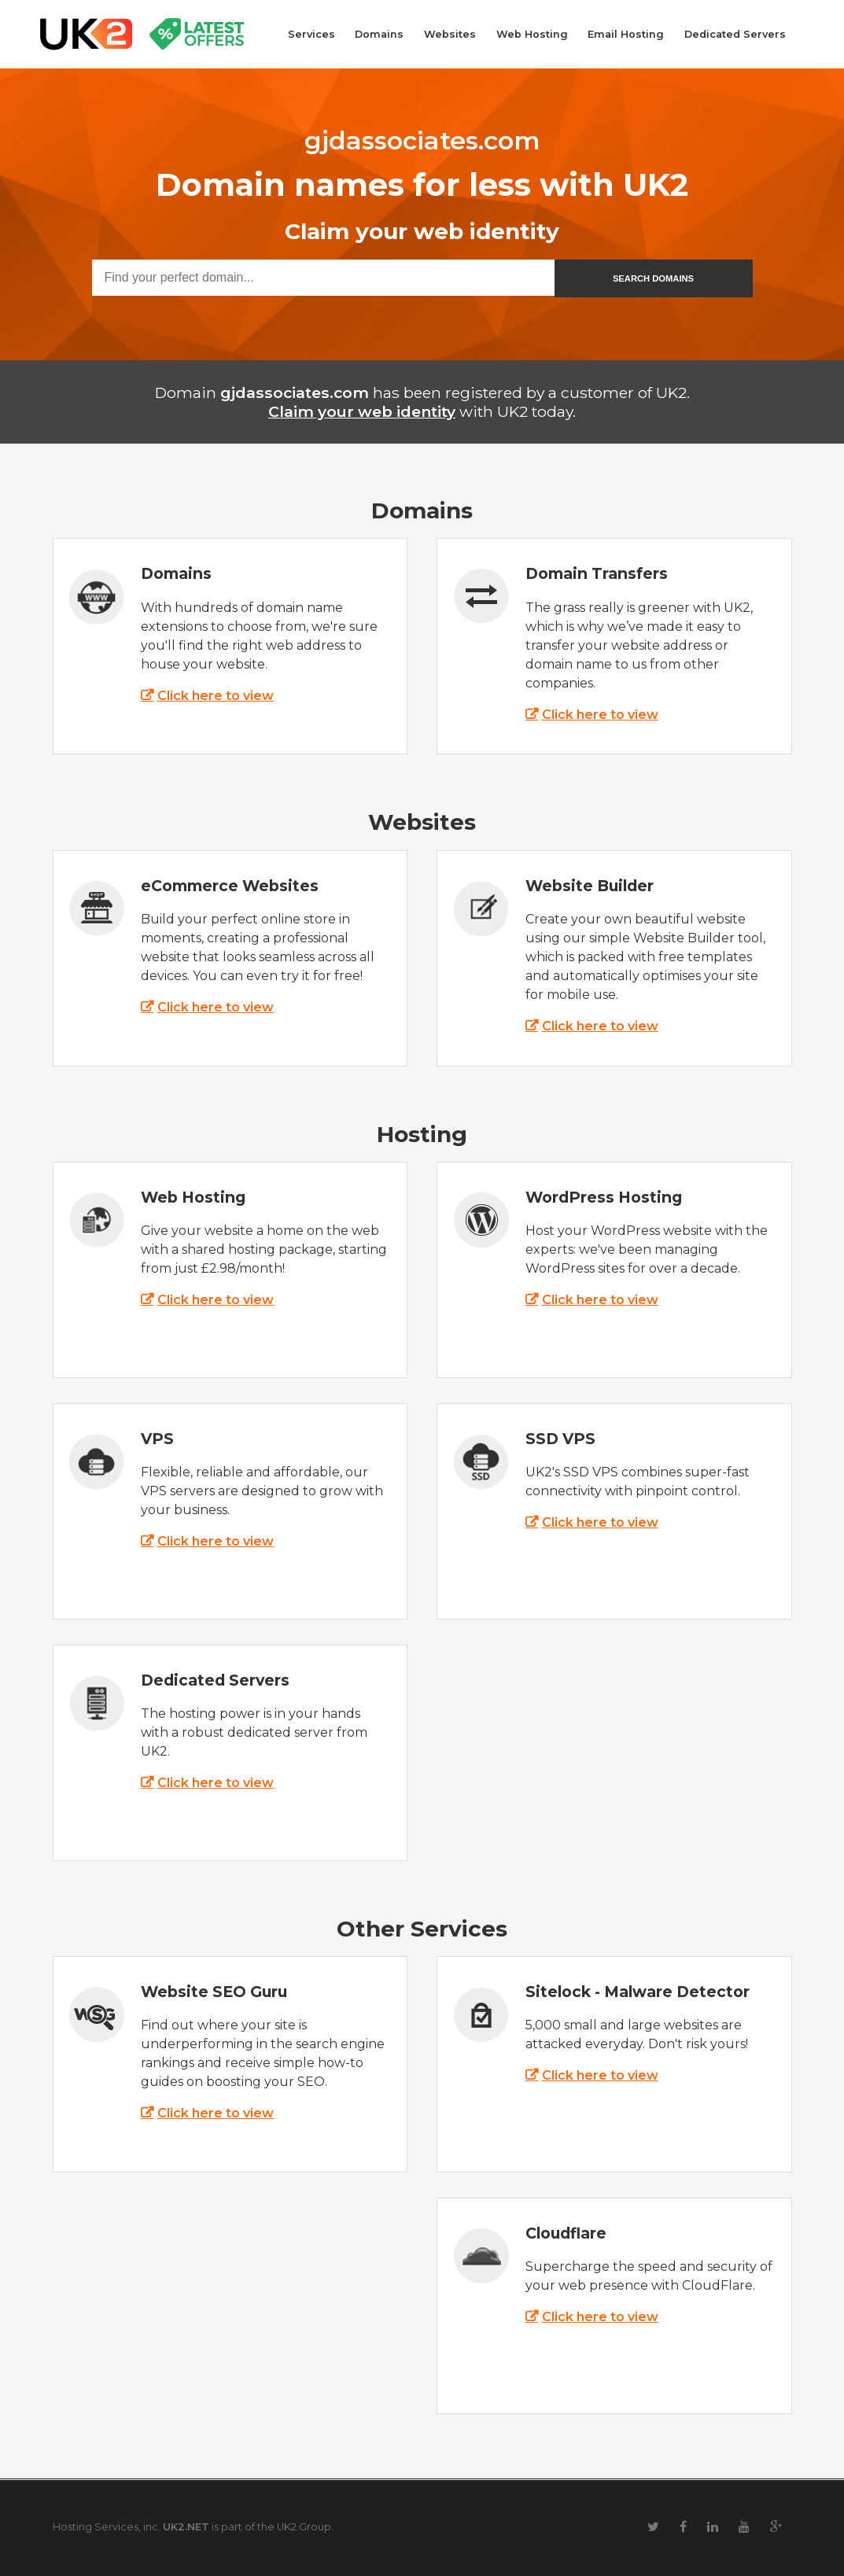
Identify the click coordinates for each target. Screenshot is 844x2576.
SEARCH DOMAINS (653, 278)
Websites (450, 34)
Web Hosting (532, 34)
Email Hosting (626, 34)
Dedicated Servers (735, 34)
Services (311, 34)
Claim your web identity (361, 411)
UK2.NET (186, 2527)
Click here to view (215, 695)
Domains (379, 34)
